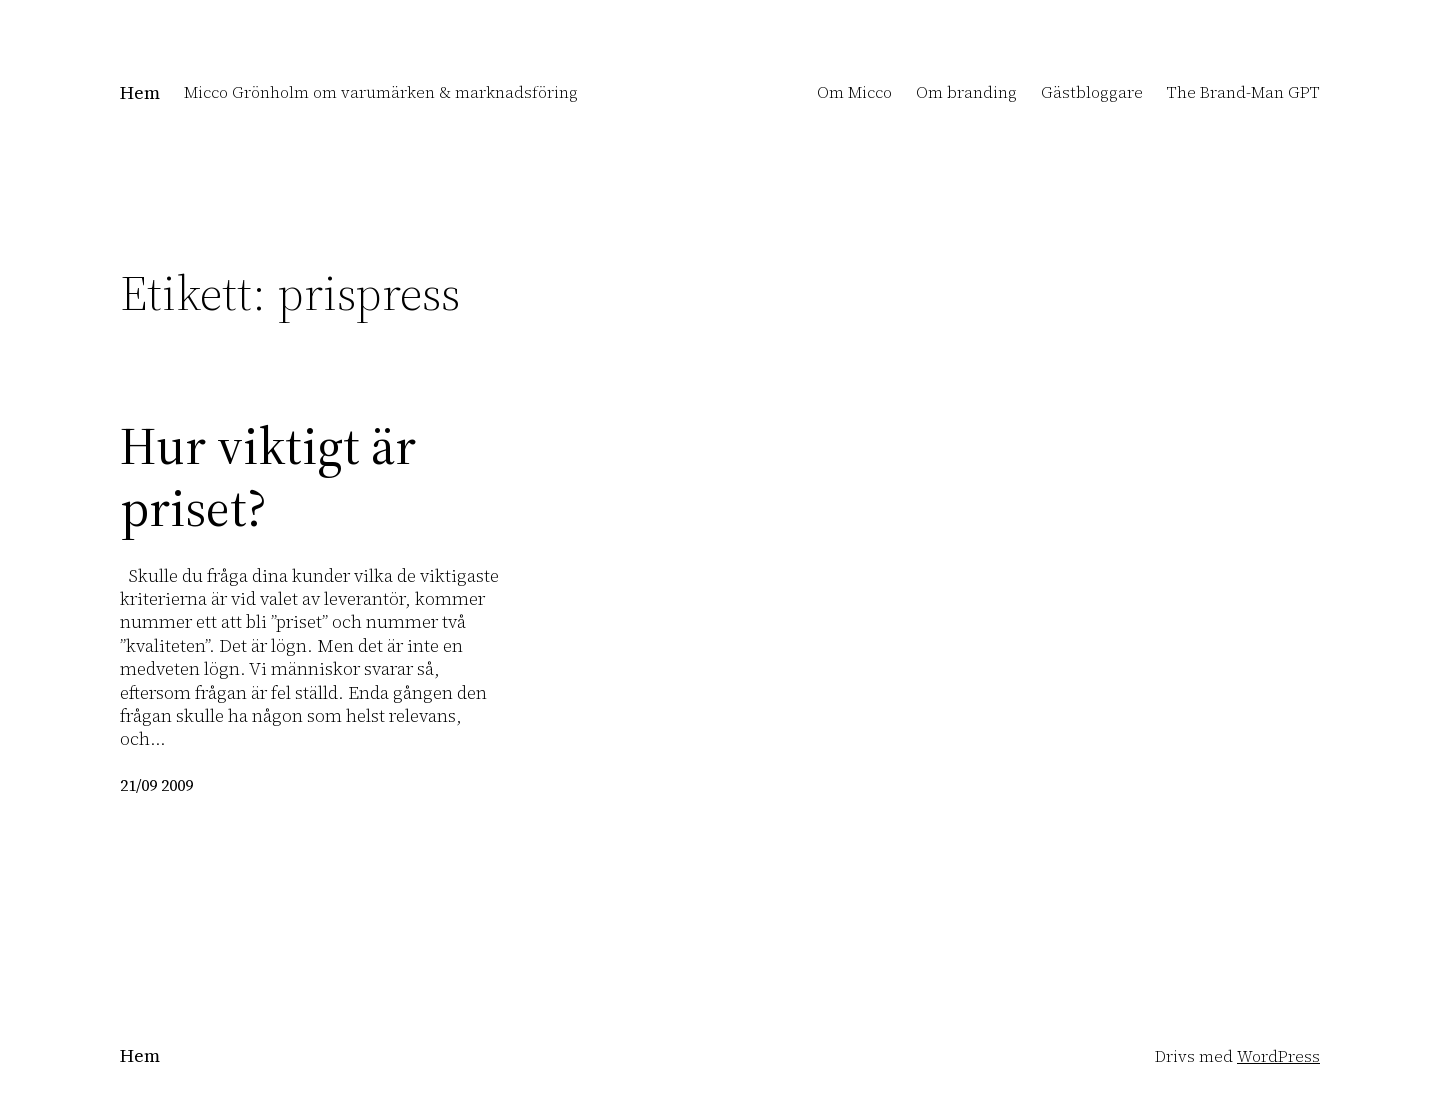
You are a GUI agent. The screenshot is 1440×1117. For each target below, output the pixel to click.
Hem (140, 92)
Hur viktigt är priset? (268, 477)
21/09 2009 (156, 785)
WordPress (1278, 1056)
